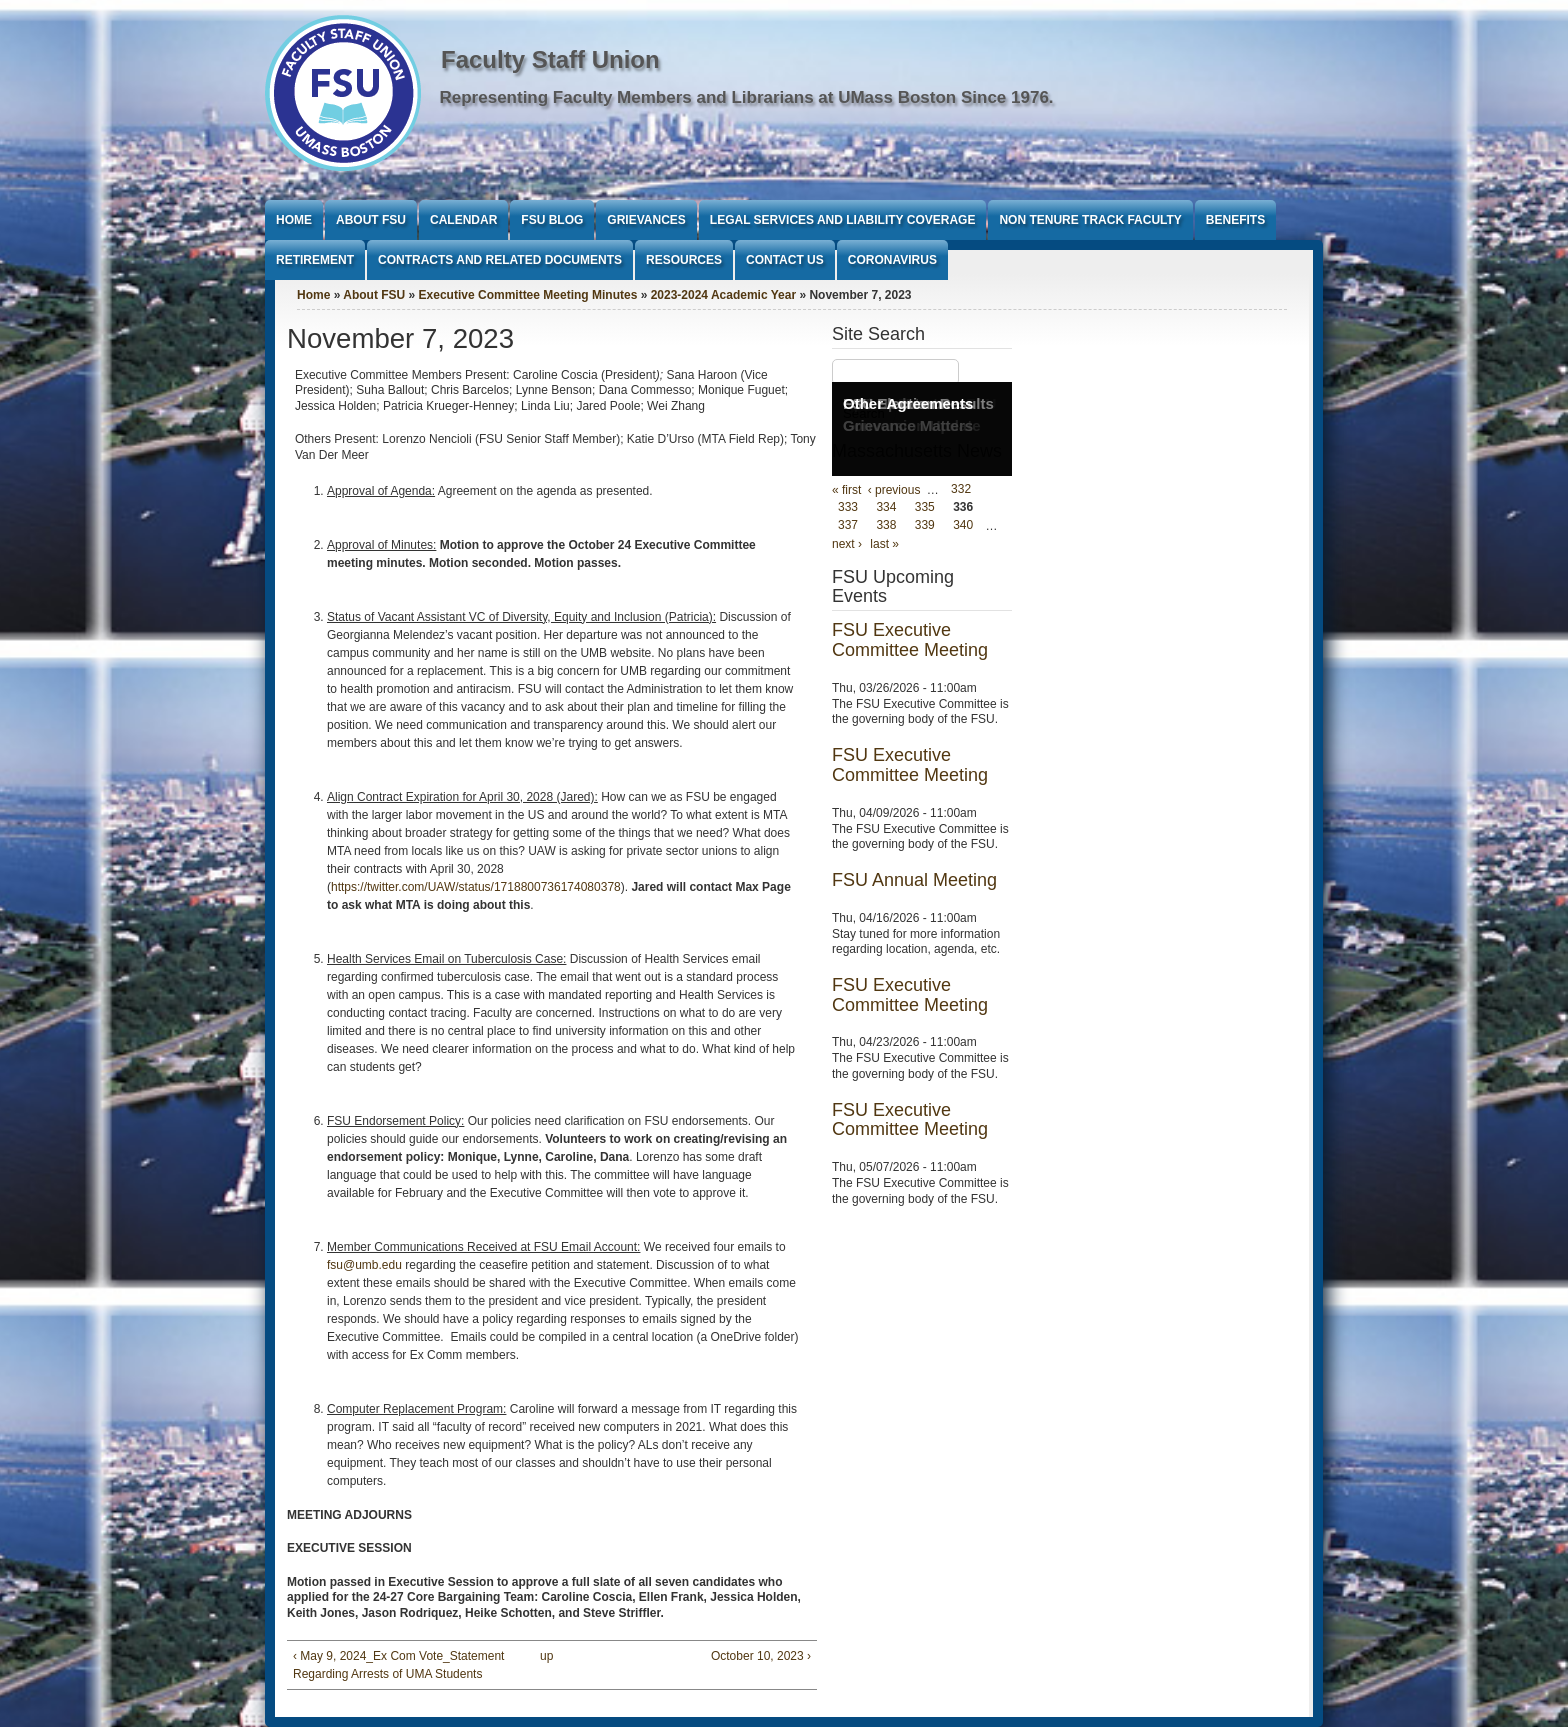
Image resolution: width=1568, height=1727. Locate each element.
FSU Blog (552, 220)
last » (884, 544)
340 (963, 526)
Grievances (646, 220)
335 (925, 508)
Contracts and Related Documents (500, 260)
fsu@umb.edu (364, 1265)
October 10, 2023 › (761, 1656)
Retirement (315, 260)
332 (961, 490)
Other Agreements (908, 403)
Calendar (463, 220)
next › (847, 544)
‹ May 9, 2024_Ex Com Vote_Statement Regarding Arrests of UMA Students (398, 1665)
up (546, 1656)
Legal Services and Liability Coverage (843, 220)
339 (925, 526)
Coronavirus (892, 260)
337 (848, 526)
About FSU (371, 220)
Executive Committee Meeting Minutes (528, 295)
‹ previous (894, 490)
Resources (684, 260)
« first (846, 490)
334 (886, 508)
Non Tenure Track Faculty (1090, 220)
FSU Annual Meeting (914, 880)
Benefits (1235, 220)
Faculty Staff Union (550, 59)
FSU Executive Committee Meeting (910, 640)
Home (294, 220)
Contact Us (785, 260)
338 (886, 526)
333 (848, 508)
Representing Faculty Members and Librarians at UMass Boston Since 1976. (747, 97)
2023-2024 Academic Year (723, 295)
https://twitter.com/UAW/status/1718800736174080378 (476, 887)
